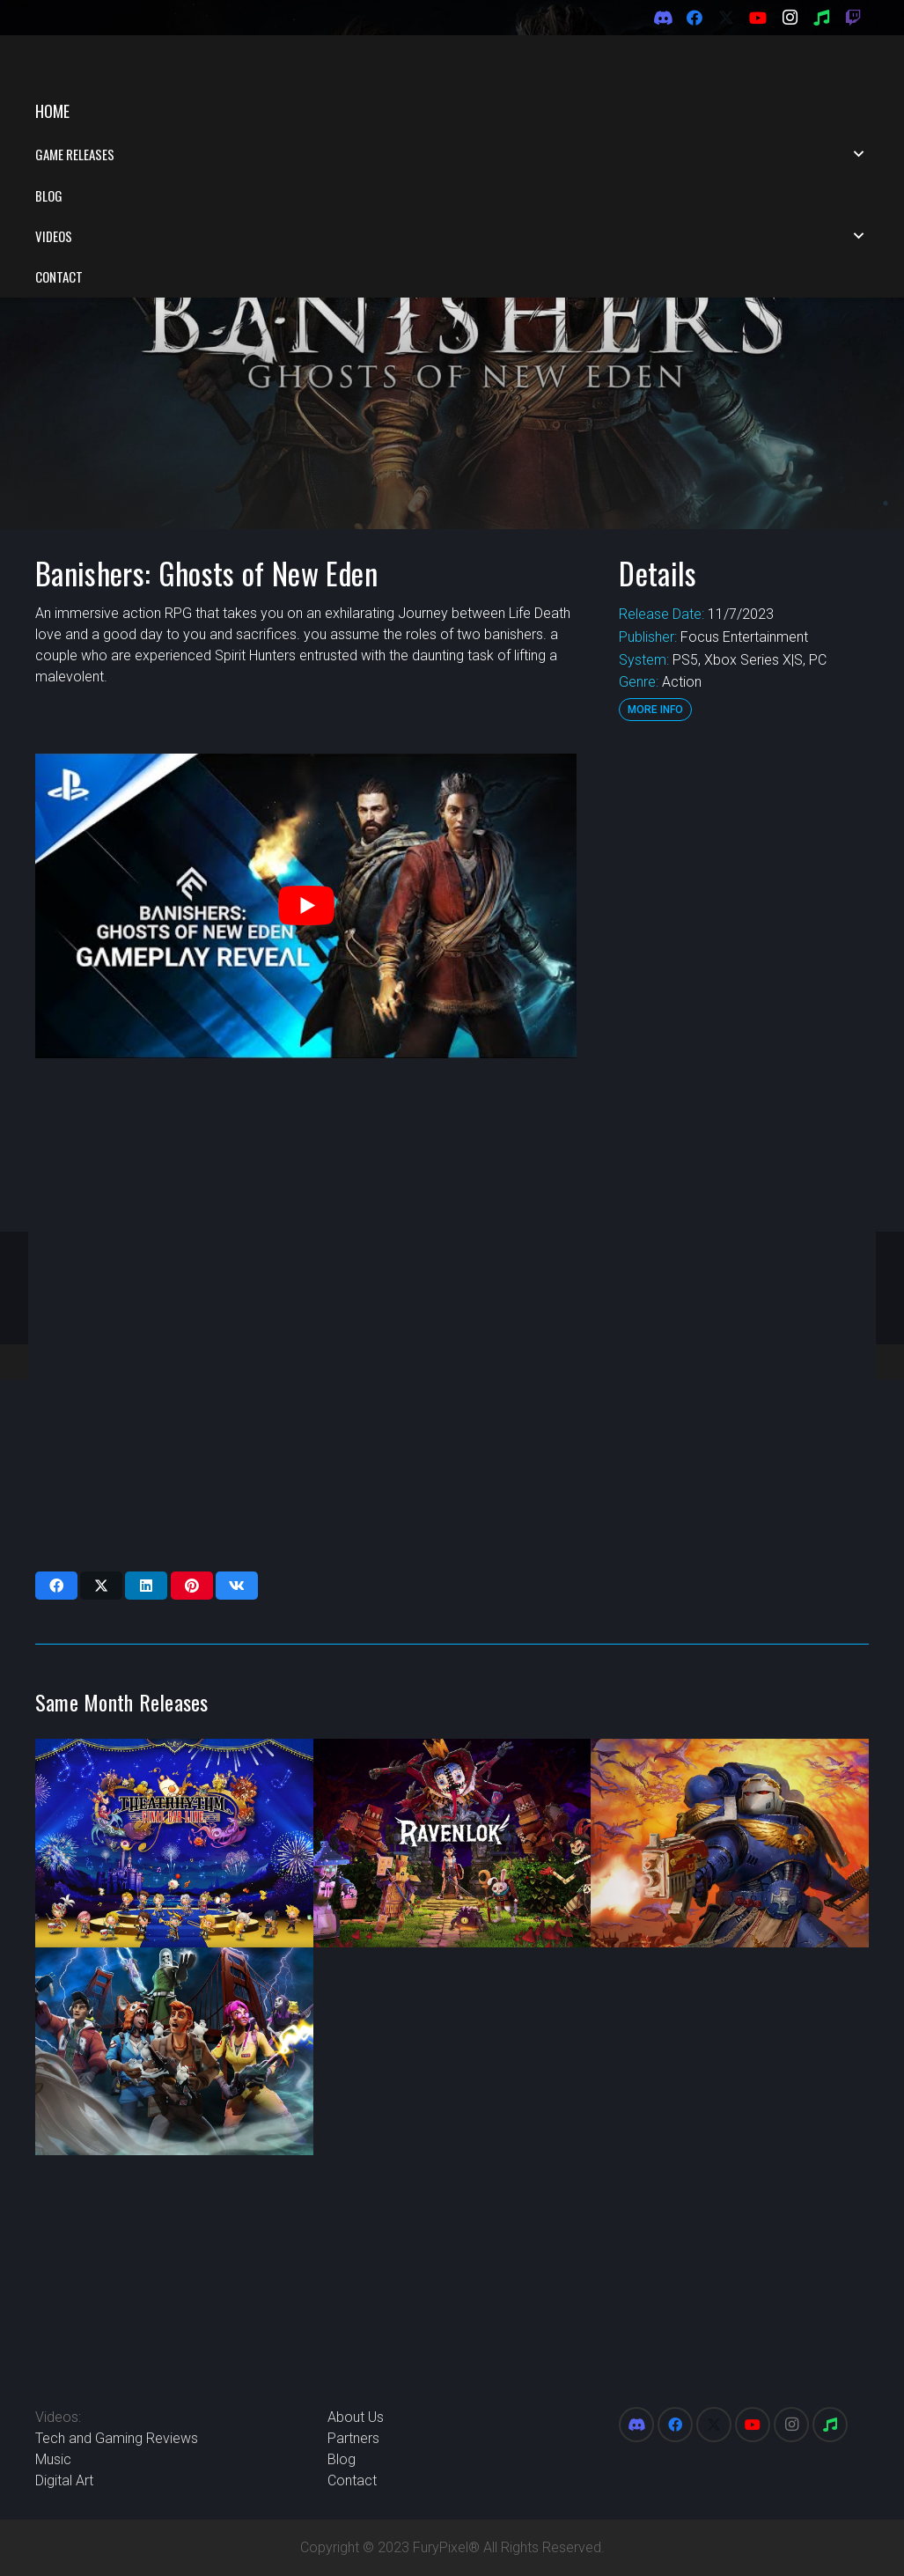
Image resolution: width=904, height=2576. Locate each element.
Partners (353, 2438)
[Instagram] (789, 17)
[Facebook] (694, 17)
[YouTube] (758, 17)
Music (53, 2459)
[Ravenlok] (452, 1754)
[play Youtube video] (306, 817)
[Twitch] (853, 17)
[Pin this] (192, 1497)
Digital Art (64, 2480)
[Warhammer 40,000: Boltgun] (730, 1754)
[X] (726, 17)
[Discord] (663, 17)
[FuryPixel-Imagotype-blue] (141, 62)
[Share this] (56, 1497)
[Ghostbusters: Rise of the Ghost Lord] (174, 1962)
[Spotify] (821, 17)
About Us (355, 2417)
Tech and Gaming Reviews (116, 2438)
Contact (352, 2480)
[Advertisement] (742, 929)
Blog (341, 2459)
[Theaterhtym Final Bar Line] (174, 1754)
